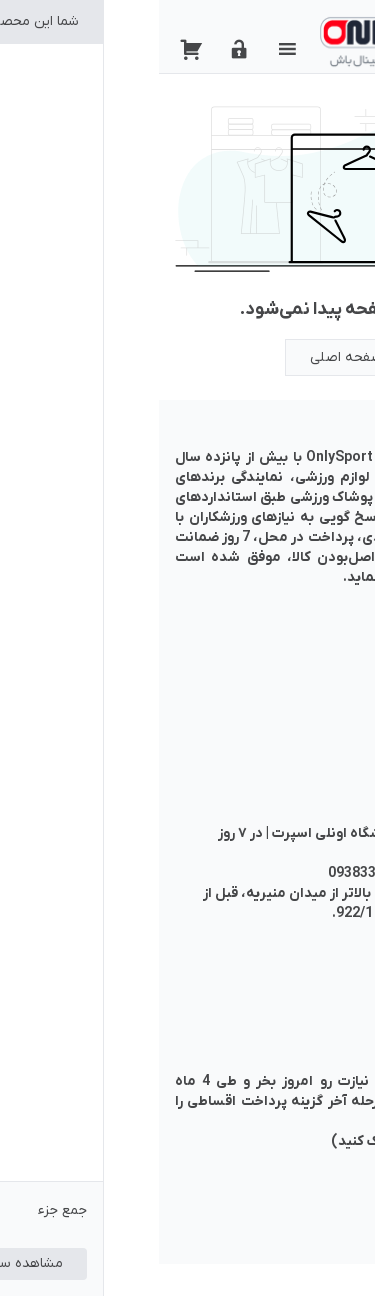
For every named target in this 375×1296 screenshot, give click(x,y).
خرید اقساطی (318, 725)
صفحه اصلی (187, 357)
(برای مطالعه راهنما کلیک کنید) (265, 1141)
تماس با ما (326, 665)
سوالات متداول (313, 705)
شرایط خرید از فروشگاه (291, 685)
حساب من (328, 645)
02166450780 (315, 873)
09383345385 (213, 873)
